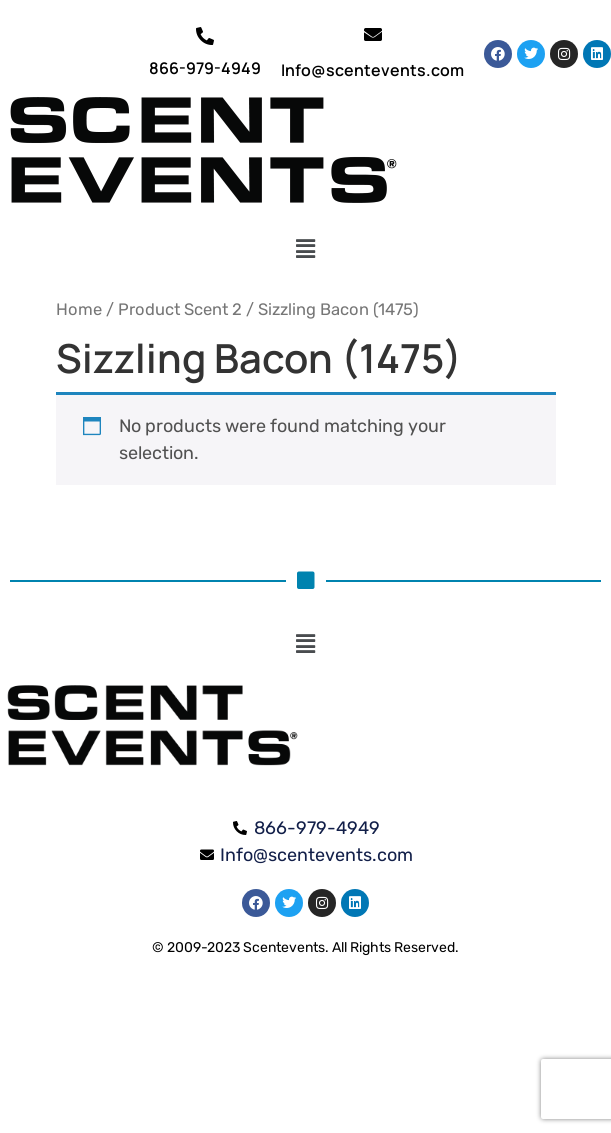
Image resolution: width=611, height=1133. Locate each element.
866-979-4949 (205, 68)
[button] (305, 249)
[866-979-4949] (205, 36)
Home (79, 309)
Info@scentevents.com (372, 70)
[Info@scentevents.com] (373, 34)
